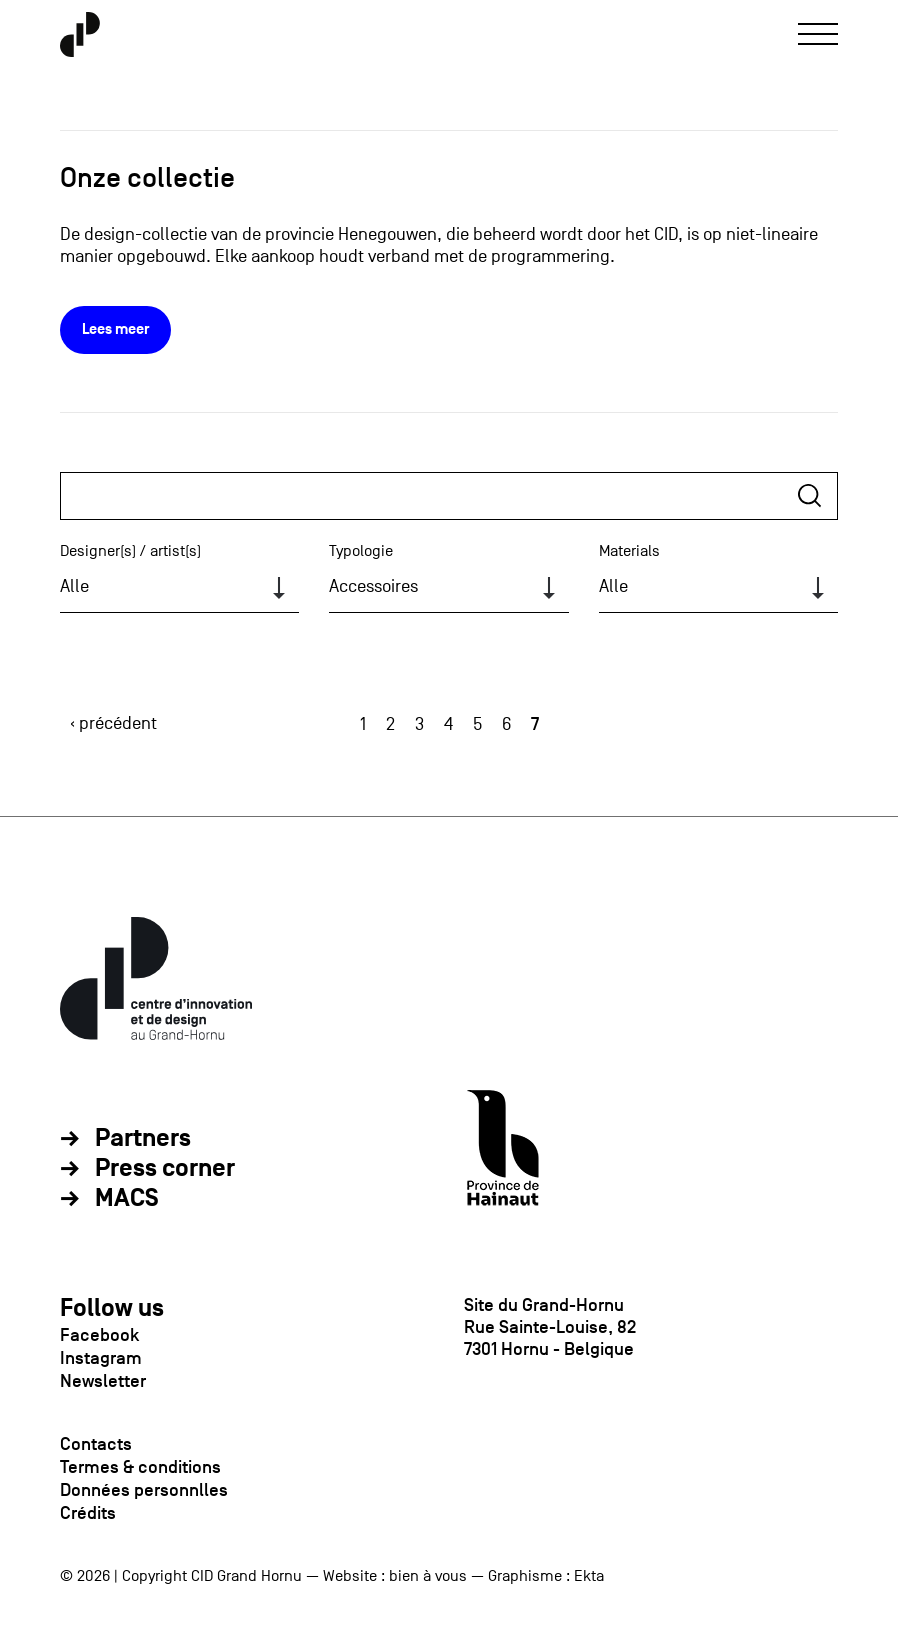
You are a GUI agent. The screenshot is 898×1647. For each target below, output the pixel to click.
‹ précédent (113, 723)
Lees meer (115, 329)
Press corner (165, 1169)
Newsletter (103, 1381)
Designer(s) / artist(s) (130, 551)
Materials (629, 551)
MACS (127, 1199)
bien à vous (428, 1576)
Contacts (96, 1444)
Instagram (101, 1358)
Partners (143, 1139)
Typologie (361, 551)
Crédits (88, 1513)
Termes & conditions (140, 1467)
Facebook (99, 1335)
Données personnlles (144, 1490)
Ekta (589, 1576)
